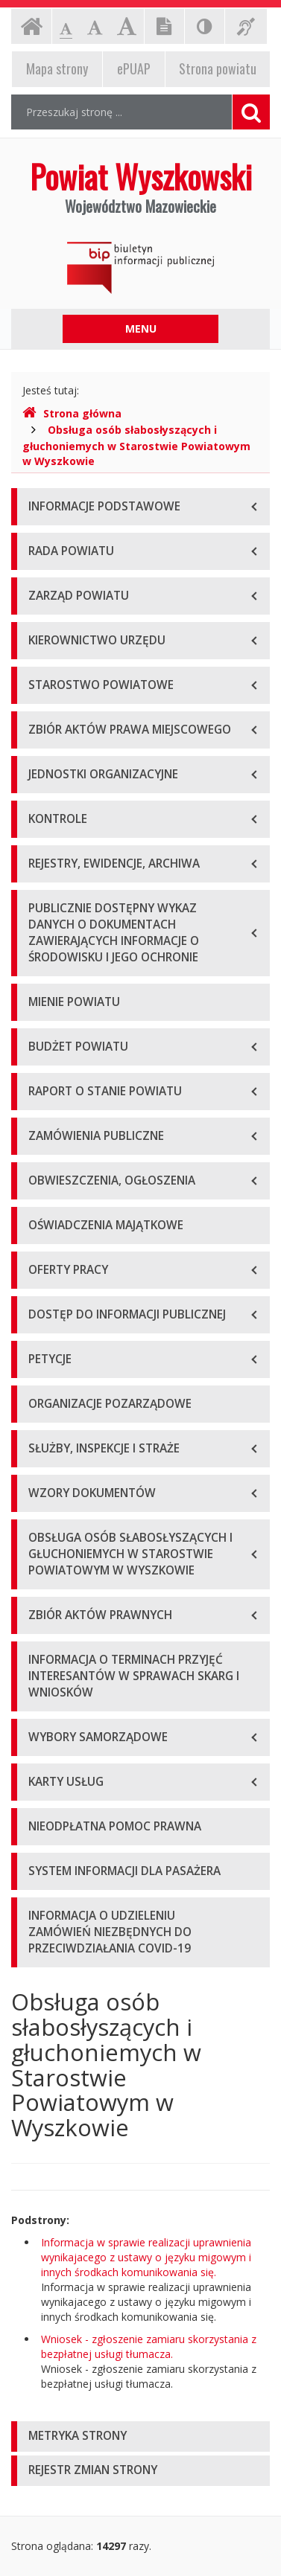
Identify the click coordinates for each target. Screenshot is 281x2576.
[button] (140, 2436)
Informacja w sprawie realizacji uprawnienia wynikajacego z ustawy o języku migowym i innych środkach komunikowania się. (146, 2257)
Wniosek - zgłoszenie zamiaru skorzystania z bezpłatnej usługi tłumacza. (148, 2346)
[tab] (140, 2436)
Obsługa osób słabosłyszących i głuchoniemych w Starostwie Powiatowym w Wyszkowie (136, 445)
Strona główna (71, 413)
